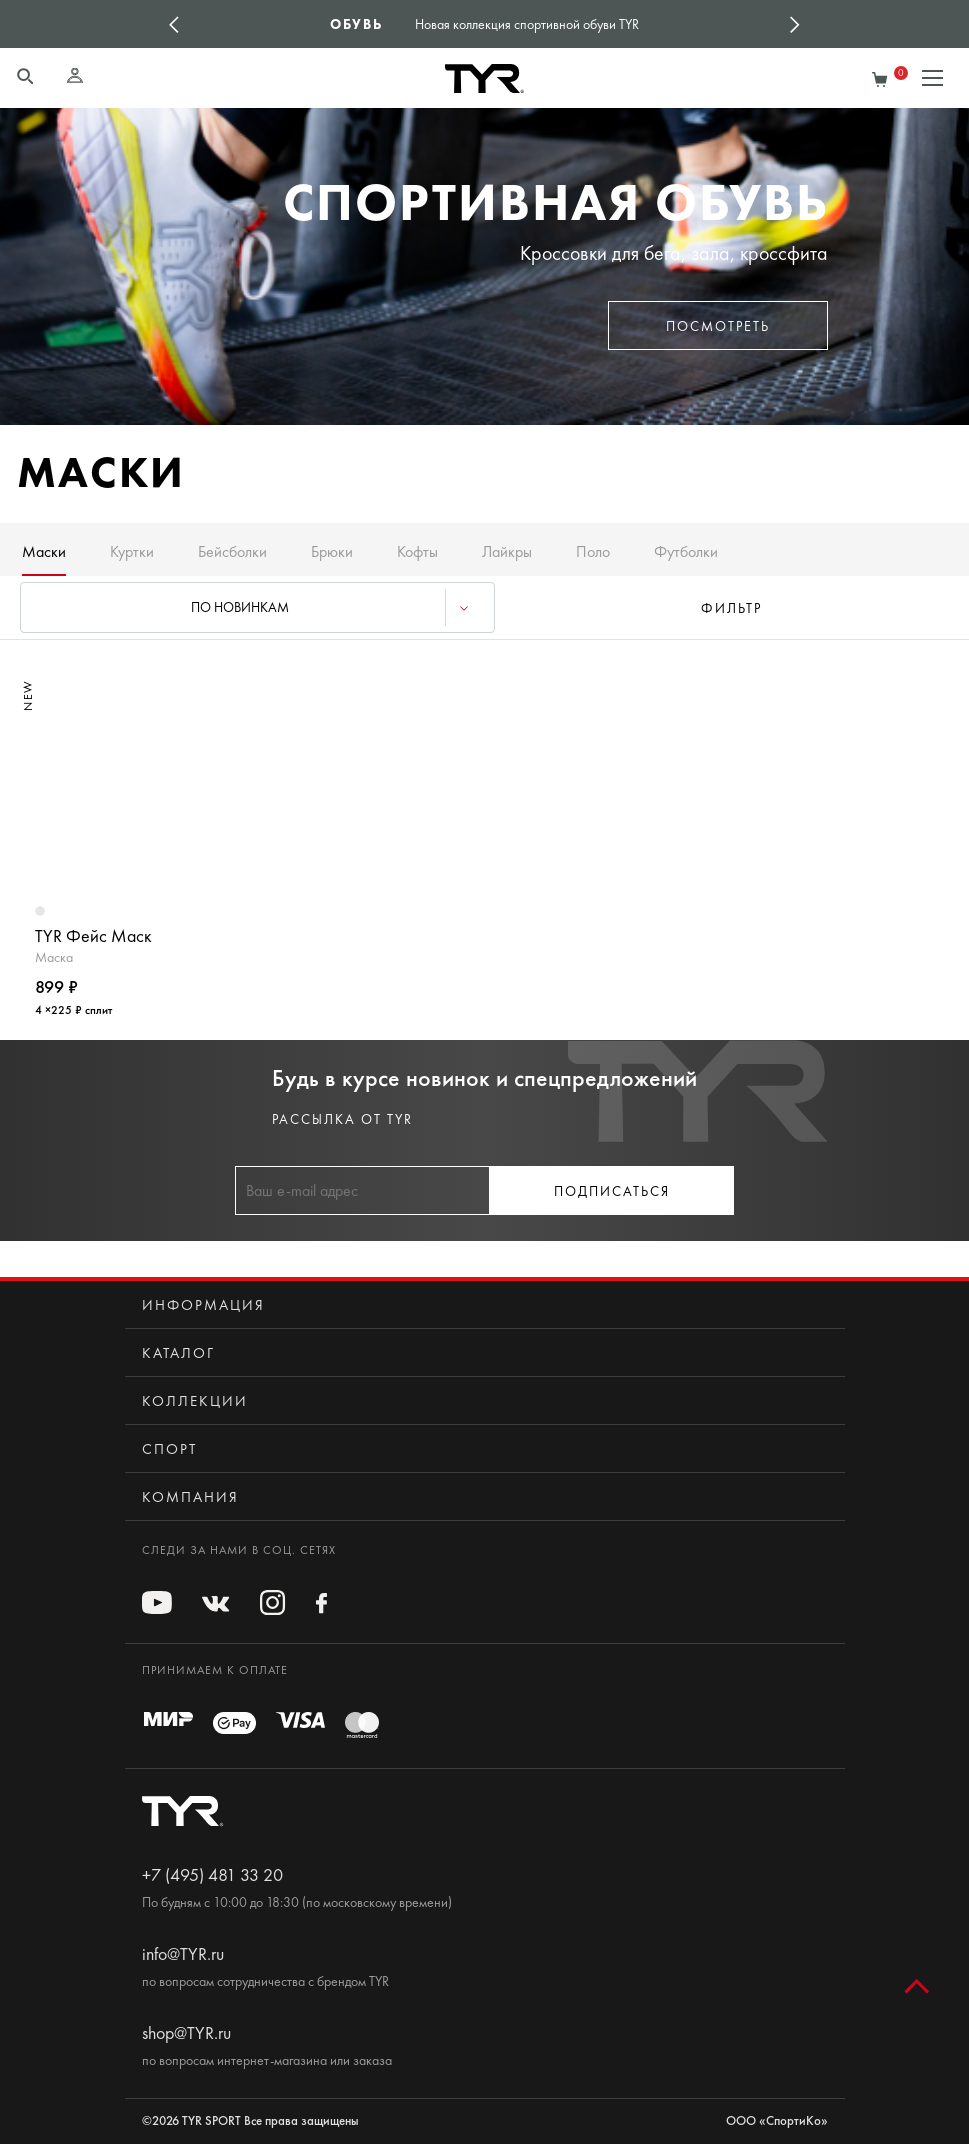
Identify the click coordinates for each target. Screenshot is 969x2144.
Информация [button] (203, 1305)
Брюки (332, 551)
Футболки (686, 551)
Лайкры (507, 551)
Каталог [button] (178, 1353)
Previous (174, 24)
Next (795, 24)
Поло (593, 551)
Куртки (132, 551)
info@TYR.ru (183, 1954)
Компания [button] (190, 1497)
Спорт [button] (169, 1449)
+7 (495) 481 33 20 (212, 1875)
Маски (44, 551)
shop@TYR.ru (186, 2033)
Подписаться (612, 1191)
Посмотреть (718, 326)
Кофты (417, 551)
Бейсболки (232, 551)
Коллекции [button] (195, 1401)
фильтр (731, 608)
